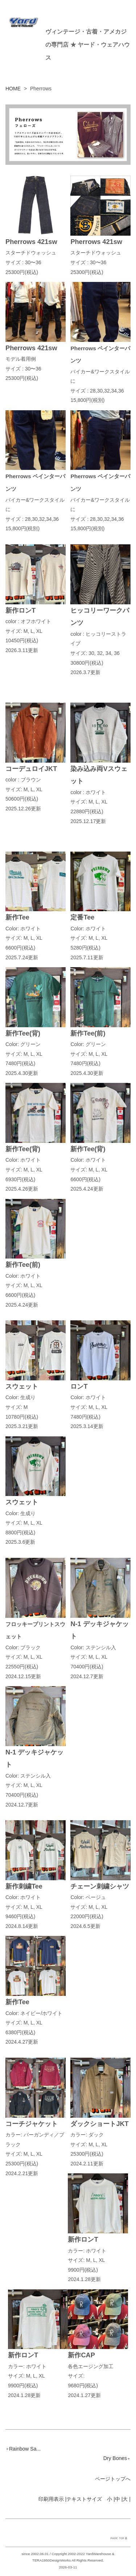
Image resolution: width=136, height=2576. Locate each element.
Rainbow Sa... (23, 2449)
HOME (13, 88)
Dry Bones (117, 2458)
